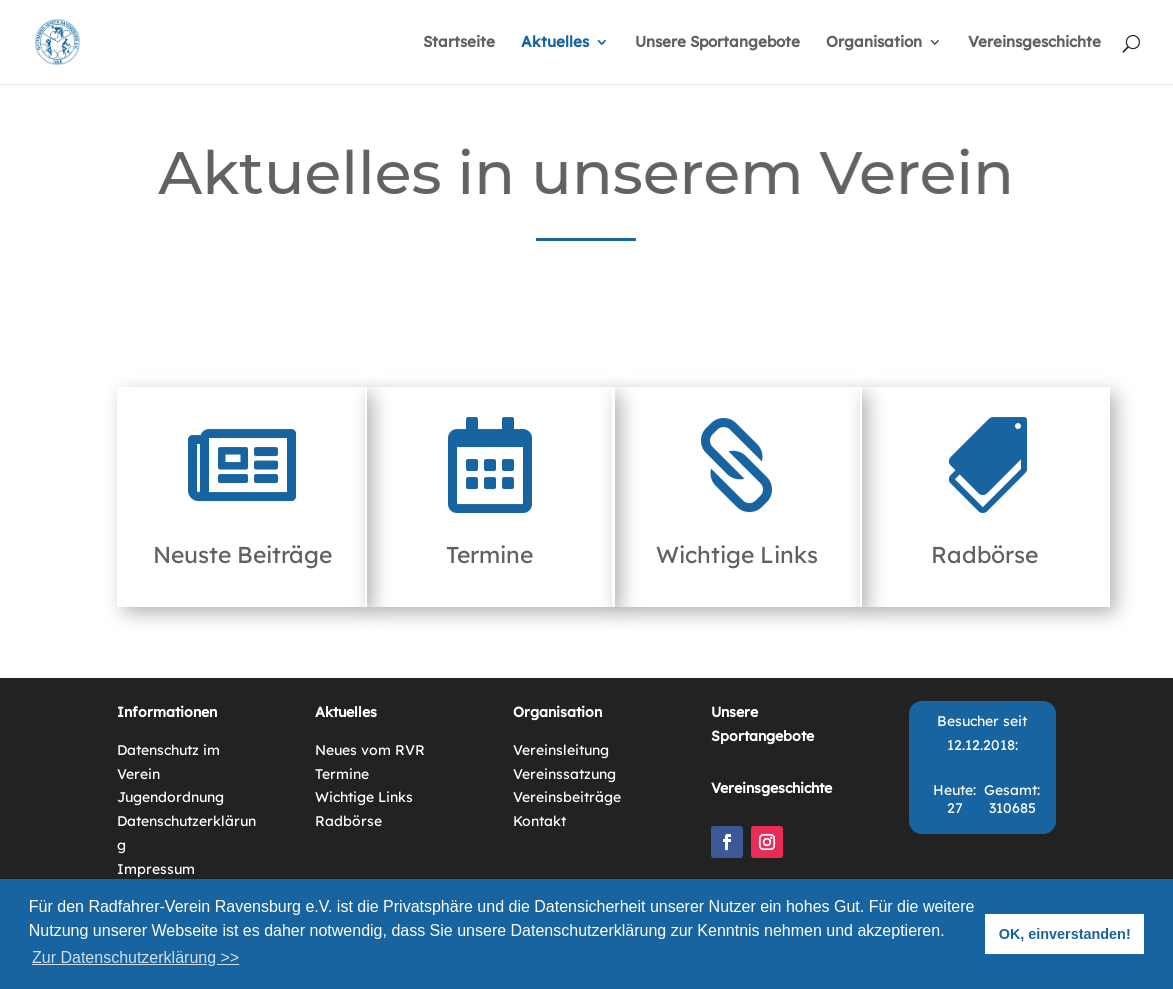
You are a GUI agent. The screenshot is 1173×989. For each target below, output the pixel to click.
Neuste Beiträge (242, 554)
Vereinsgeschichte (1034, 43)
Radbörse (984, 554)
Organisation (874, 43)
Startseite (459, 43)
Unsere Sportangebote (717, 43)
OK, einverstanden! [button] (1065, 934)
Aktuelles (555, 43)
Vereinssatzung (564, 774)
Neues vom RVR (370, 750)
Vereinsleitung (561, 750)
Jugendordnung (170, 797)
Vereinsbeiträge (567, 797)
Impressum (156, 869)
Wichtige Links (737, 554)
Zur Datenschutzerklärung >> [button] (135, 957)
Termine (489, 554)
